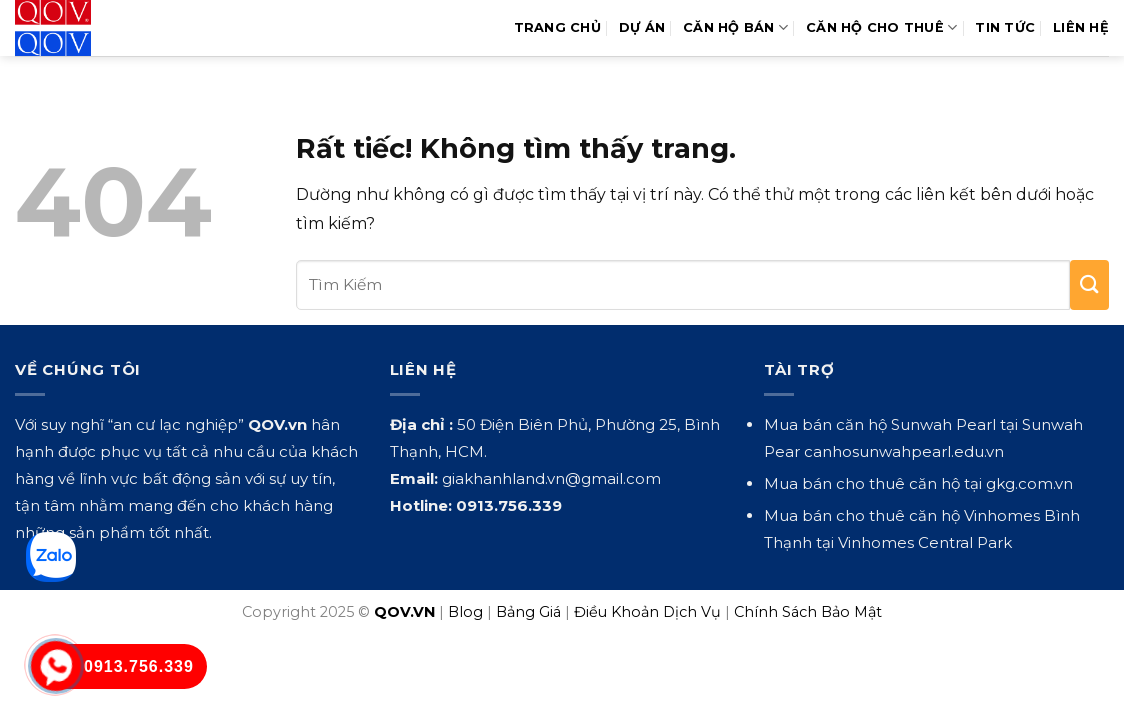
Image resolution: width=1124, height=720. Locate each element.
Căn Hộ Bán (735, 27)
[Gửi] (1089, 285)
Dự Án (642, 27)
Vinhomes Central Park (925, 542)
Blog (465, 612)
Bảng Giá (528, 612)
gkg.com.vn (1029, 483)
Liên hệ (1081, 27)
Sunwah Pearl (943, 424)
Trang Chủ (557, 27)
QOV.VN (404, 612)
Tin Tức (1005, 27)
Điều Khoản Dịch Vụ (647, 612)
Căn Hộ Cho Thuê (881, 27)
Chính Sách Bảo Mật (808, 612)
